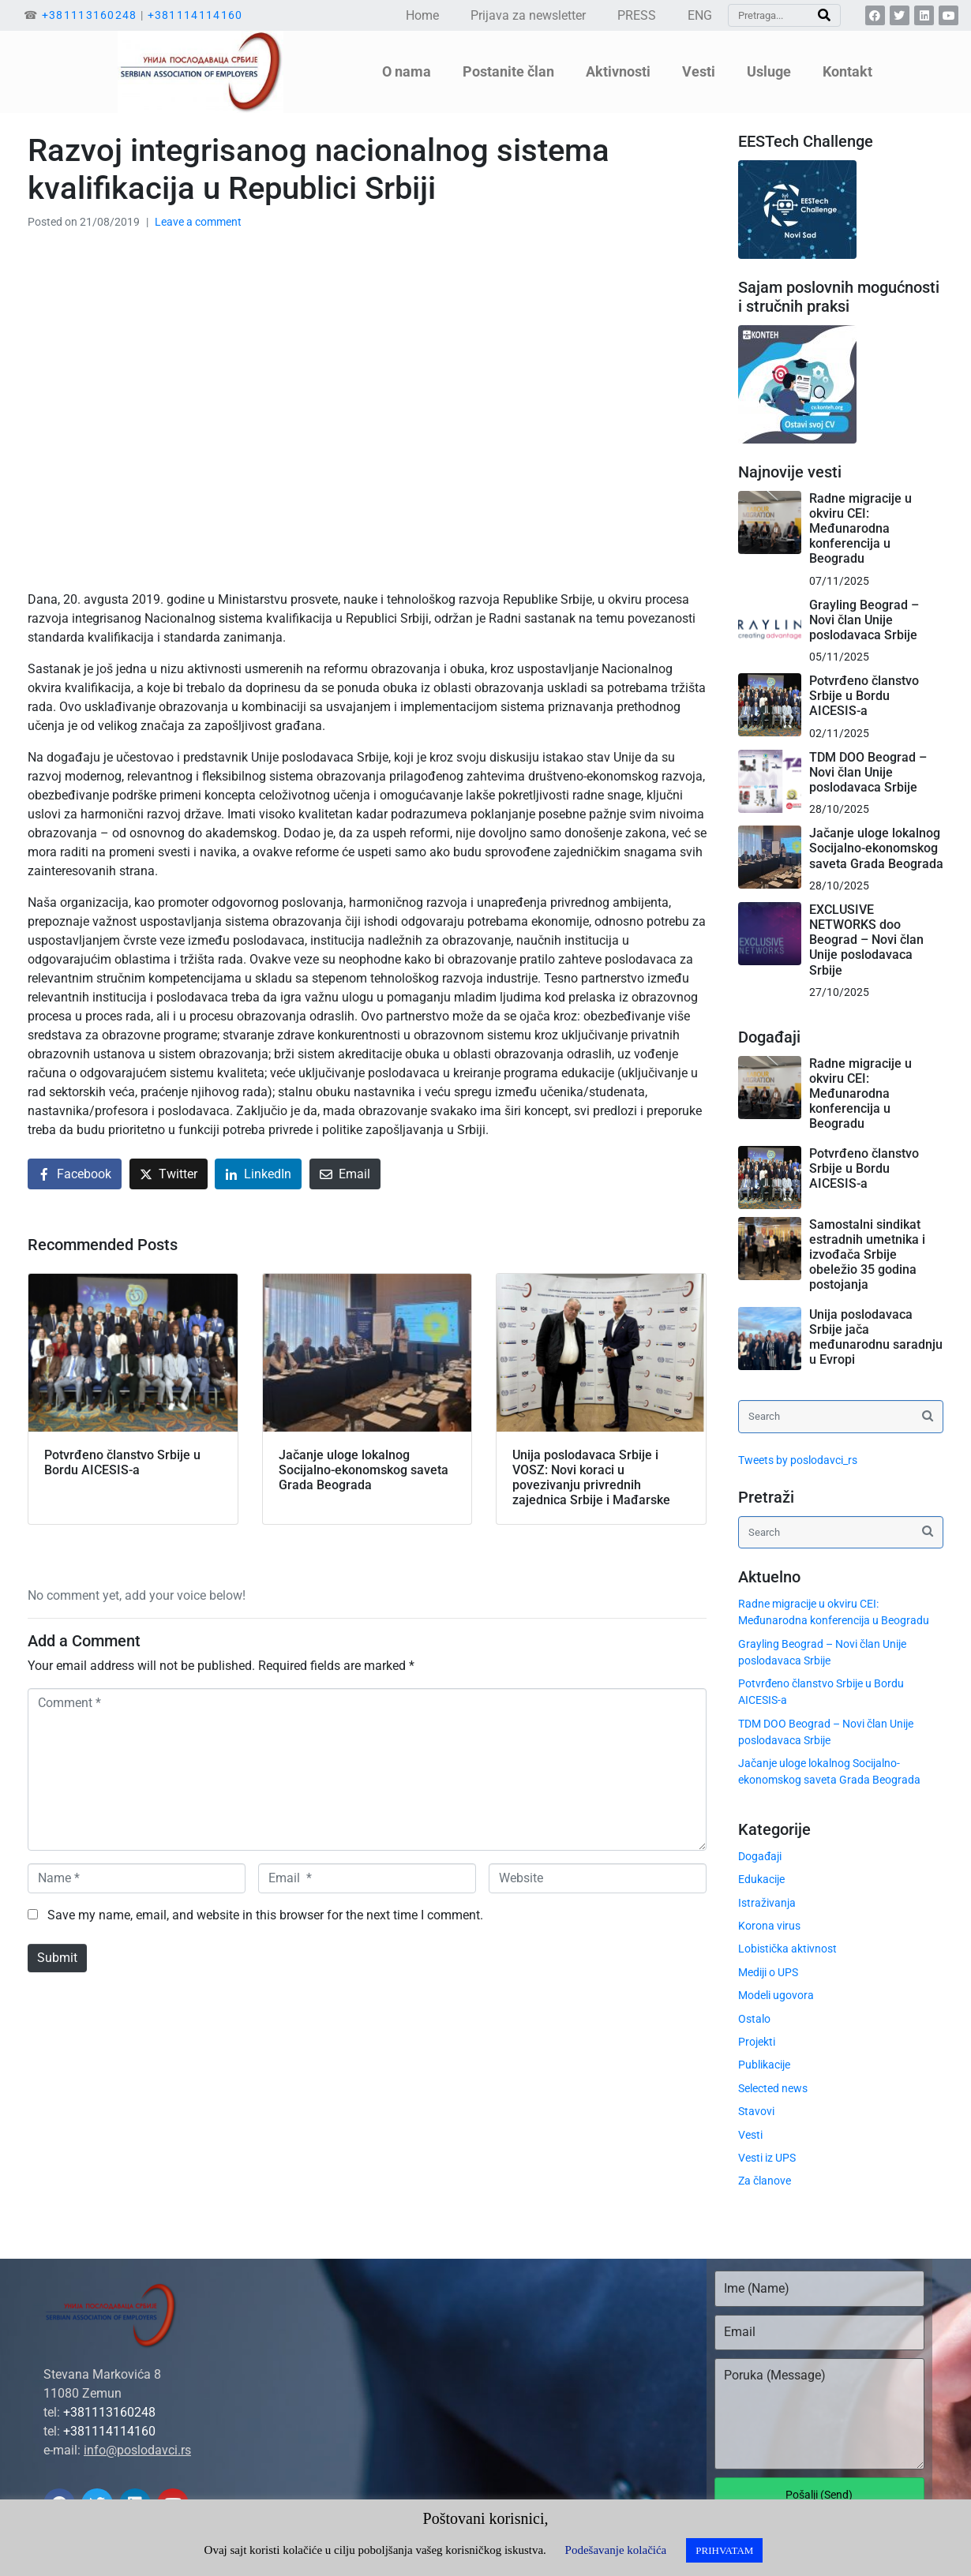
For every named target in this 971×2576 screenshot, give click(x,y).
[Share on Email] (345, 1174)
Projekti (756, 2041)
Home (422, 15)
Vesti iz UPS (767, 2157)
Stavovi (756, 2111)
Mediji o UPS (768, 1972)
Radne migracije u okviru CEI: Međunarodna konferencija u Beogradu (860, 529)
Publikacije (764, 2064)
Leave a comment (198, 221)
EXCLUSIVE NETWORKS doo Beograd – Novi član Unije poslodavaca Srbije (866, 940)
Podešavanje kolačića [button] (616, 2550)
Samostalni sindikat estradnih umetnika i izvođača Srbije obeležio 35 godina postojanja (867, 1255)
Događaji (760, 1856)
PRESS (636, 15)
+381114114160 (195, 15)
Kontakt (847, 71)
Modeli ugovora (776, 1995)
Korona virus (769, 1925)
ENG (700, 15)
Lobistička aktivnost (787, 1948)
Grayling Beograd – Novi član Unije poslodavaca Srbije (864, 619)
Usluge (769, 71)
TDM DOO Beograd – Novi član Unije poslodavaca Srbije (868, 772)
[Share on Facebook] (75, 1174)
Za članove (764, 2180)
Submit (57, 1957)
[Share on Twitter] (168, 1174)
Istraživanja (767, 1902)
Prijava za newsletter (528, 15)
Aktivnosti (618, 71)
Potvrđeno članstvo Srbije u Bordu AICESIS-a (864, 695)
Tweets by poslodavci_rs (797, 1460)
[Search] (824, 15)
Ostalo (754, 2018)
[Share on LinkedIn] (258, 1174)
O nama (406, 71)
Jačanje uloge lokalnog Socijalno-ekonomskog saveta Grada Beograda (876, 848)
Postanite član (508, 71)
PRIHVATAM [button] (724, 2550)
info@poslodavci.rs (137, 2450)
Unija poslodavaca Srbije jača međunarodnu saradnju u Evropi (876, 1337)
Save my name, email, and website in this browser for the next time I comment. (265, 1915)
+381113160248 (89, 15)
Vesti (698, 71)
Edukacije (761, 1879)
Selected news (773, 2088)
